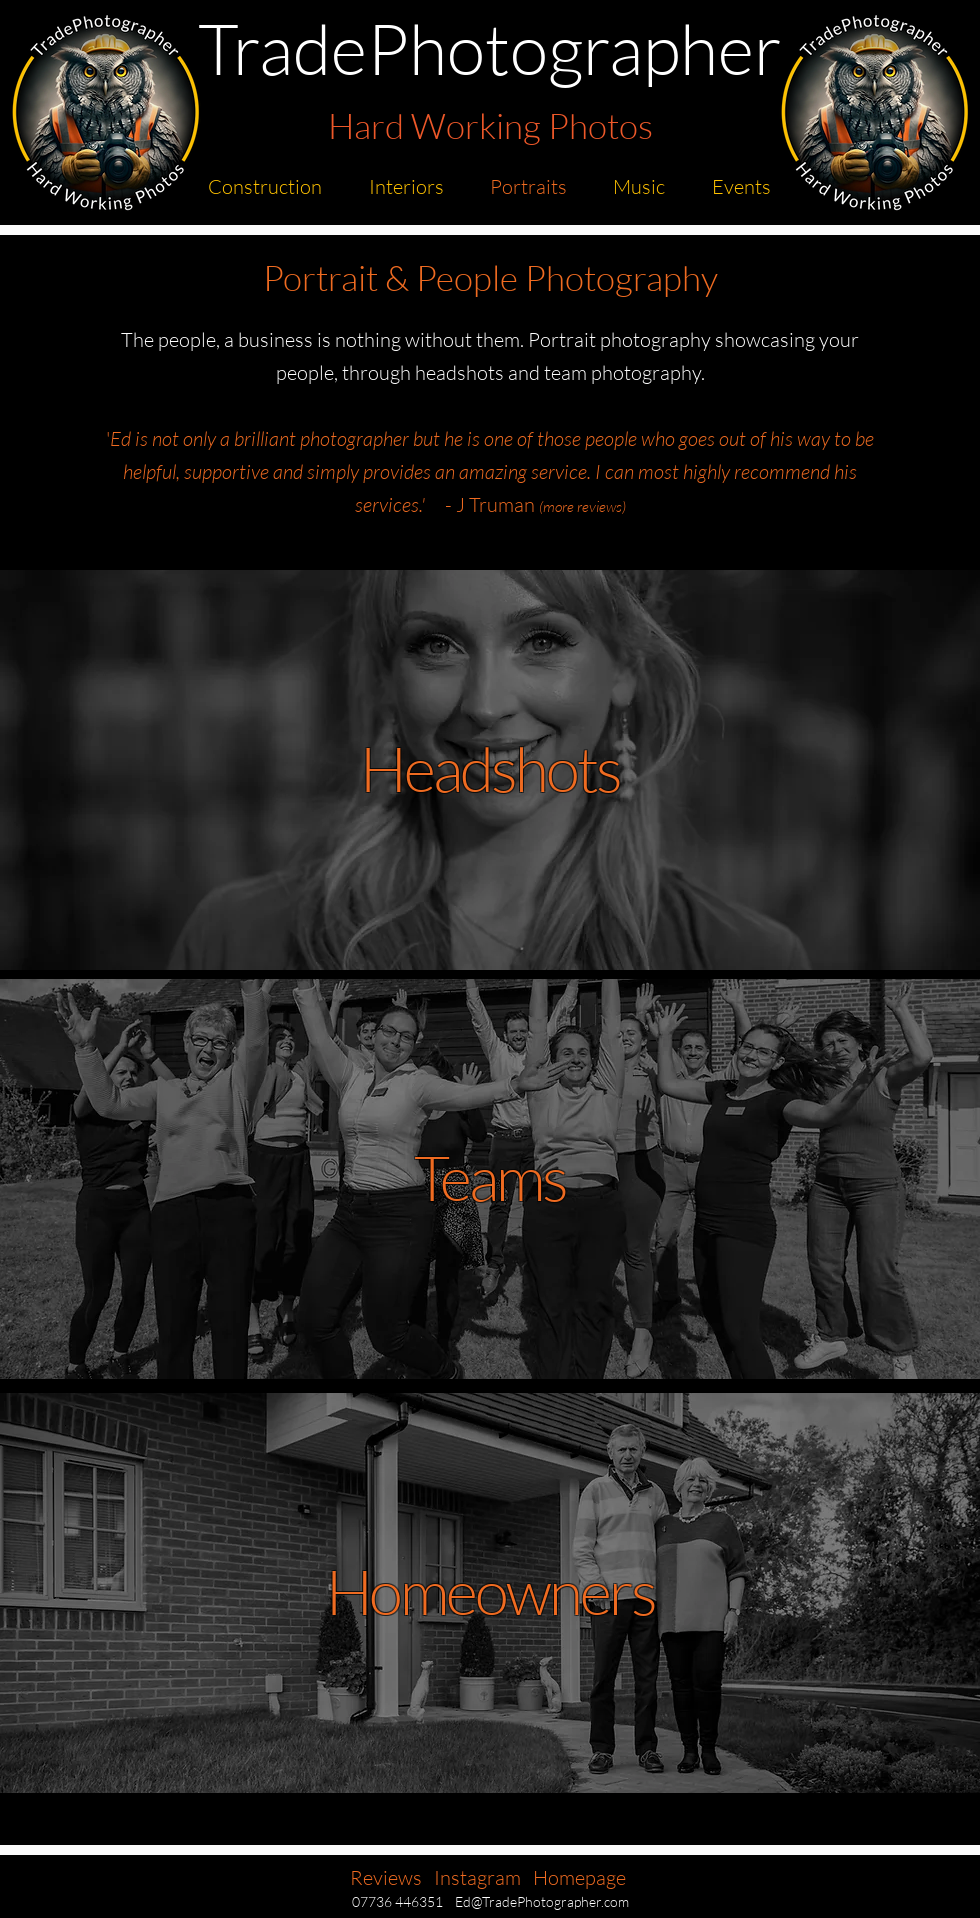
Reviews (386, 1877)
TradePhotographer (490, 47)
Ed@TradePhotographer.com (542, 1901)
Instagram (477, 1877)
